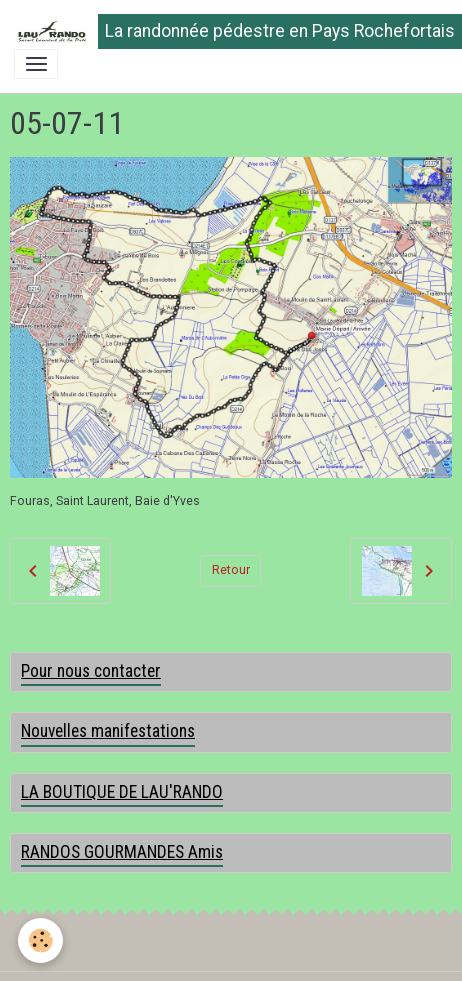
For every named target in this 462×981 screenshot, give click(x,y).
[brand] (224, 31)
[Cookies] (40, 940)
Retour (231, 570)
